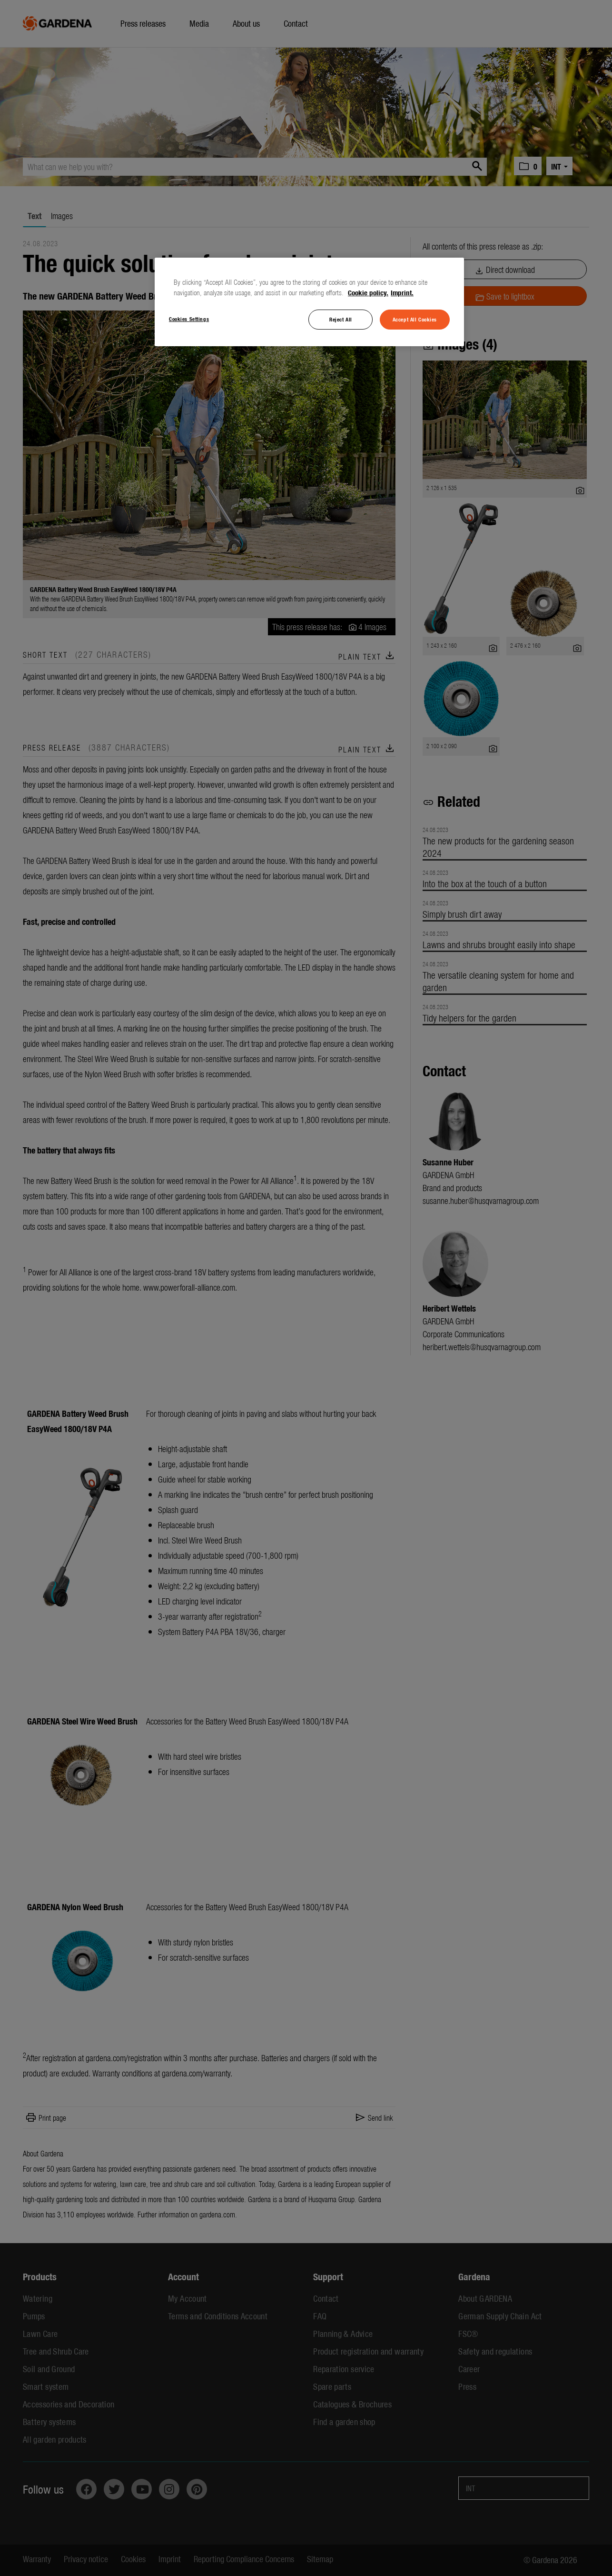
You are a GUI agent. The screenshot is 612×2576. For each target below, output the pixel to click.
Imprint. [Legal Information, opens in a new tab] (402, 292)
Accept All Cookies (415, 319)
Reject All (340, 319)
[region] (309, 302)
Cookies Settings (189, 318)
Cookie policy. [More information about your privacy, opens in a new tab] (368, 292)
